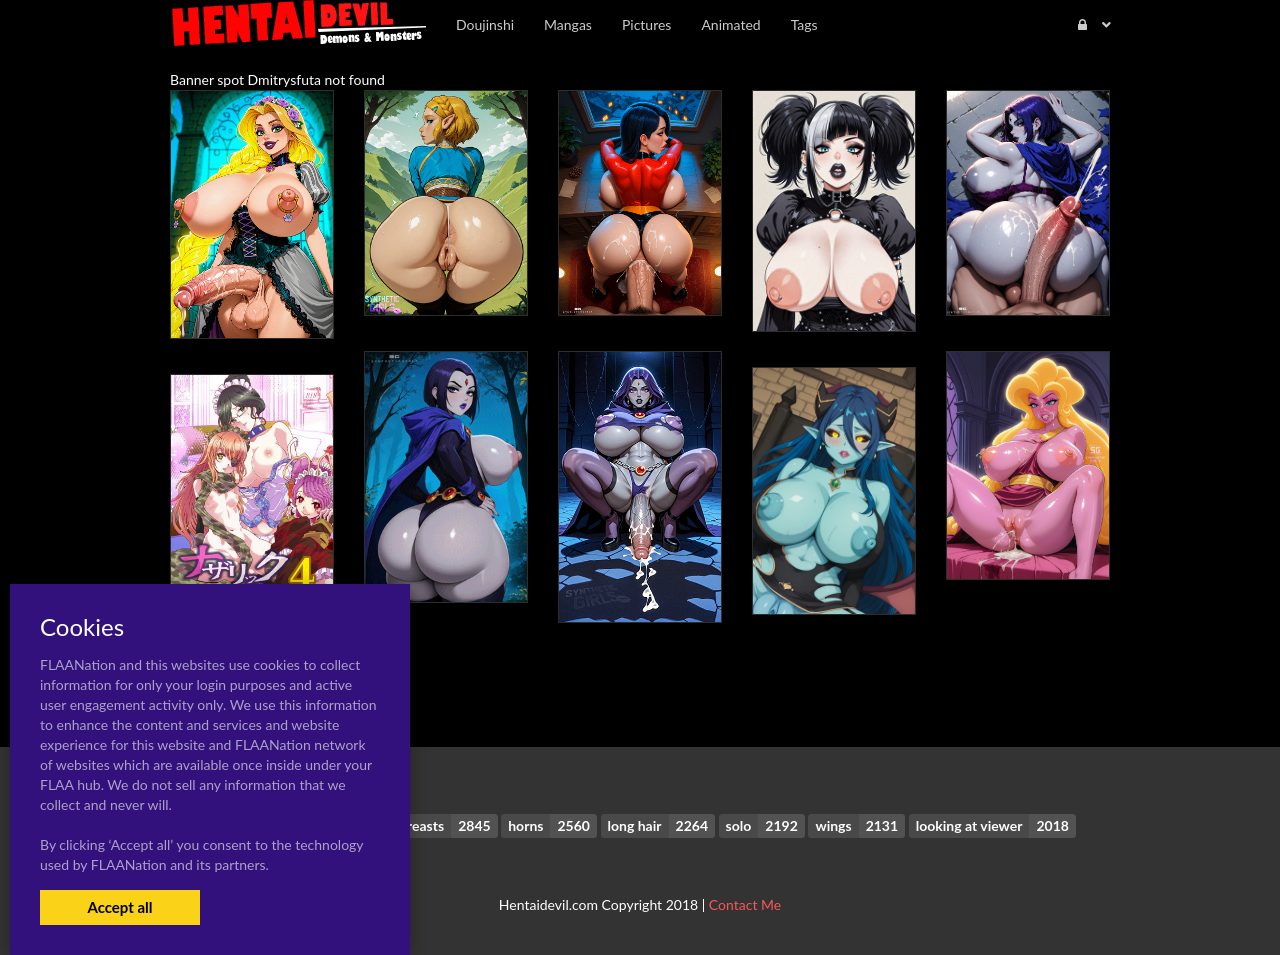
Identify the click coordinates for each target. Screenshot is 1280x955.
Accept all (119, 907)
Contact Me (745, 904)
